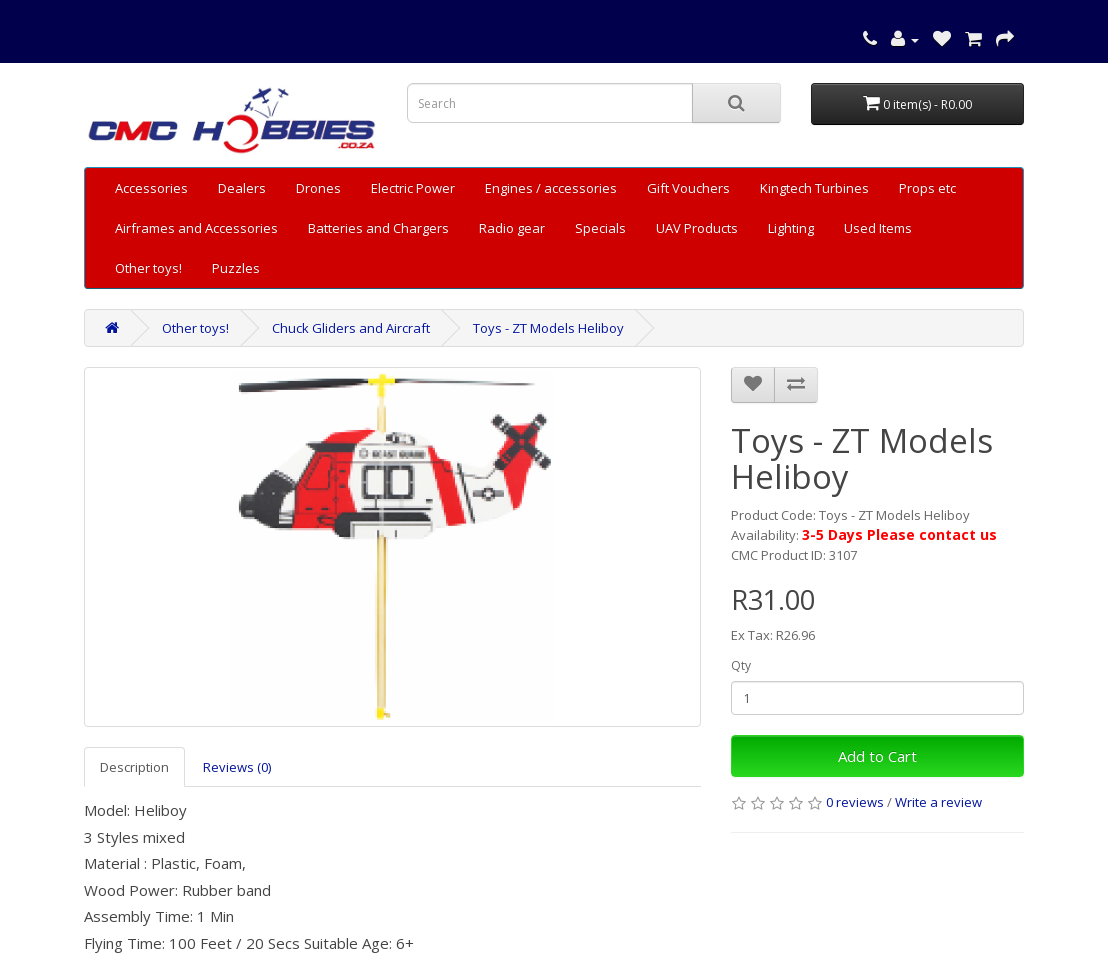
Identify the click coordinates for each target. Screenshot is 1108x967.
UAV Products (697, 228)
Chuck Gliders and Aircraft (351, 328)
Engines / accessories (551, 188)
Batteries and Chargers (378, 228)
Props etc (927, 188)
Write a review (938, 802)
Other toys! (148, 268)
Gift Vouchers (688, 188)
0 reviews (855, 802)
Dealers (242, 188)
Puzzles (236, 268)
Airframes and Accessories (196, 228)
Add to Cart (877, 756)
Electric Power (413, 188)
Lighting (791, 228)
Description (134, 767)
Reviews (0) (237, 767)
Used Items (878, 228)
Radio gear (512, 228)
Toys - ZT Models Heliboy (548, 328)
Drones (318, 188)
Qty (741, 665)
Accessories (151, 188)
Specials (600, 228)
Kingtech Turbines (814, 188)
